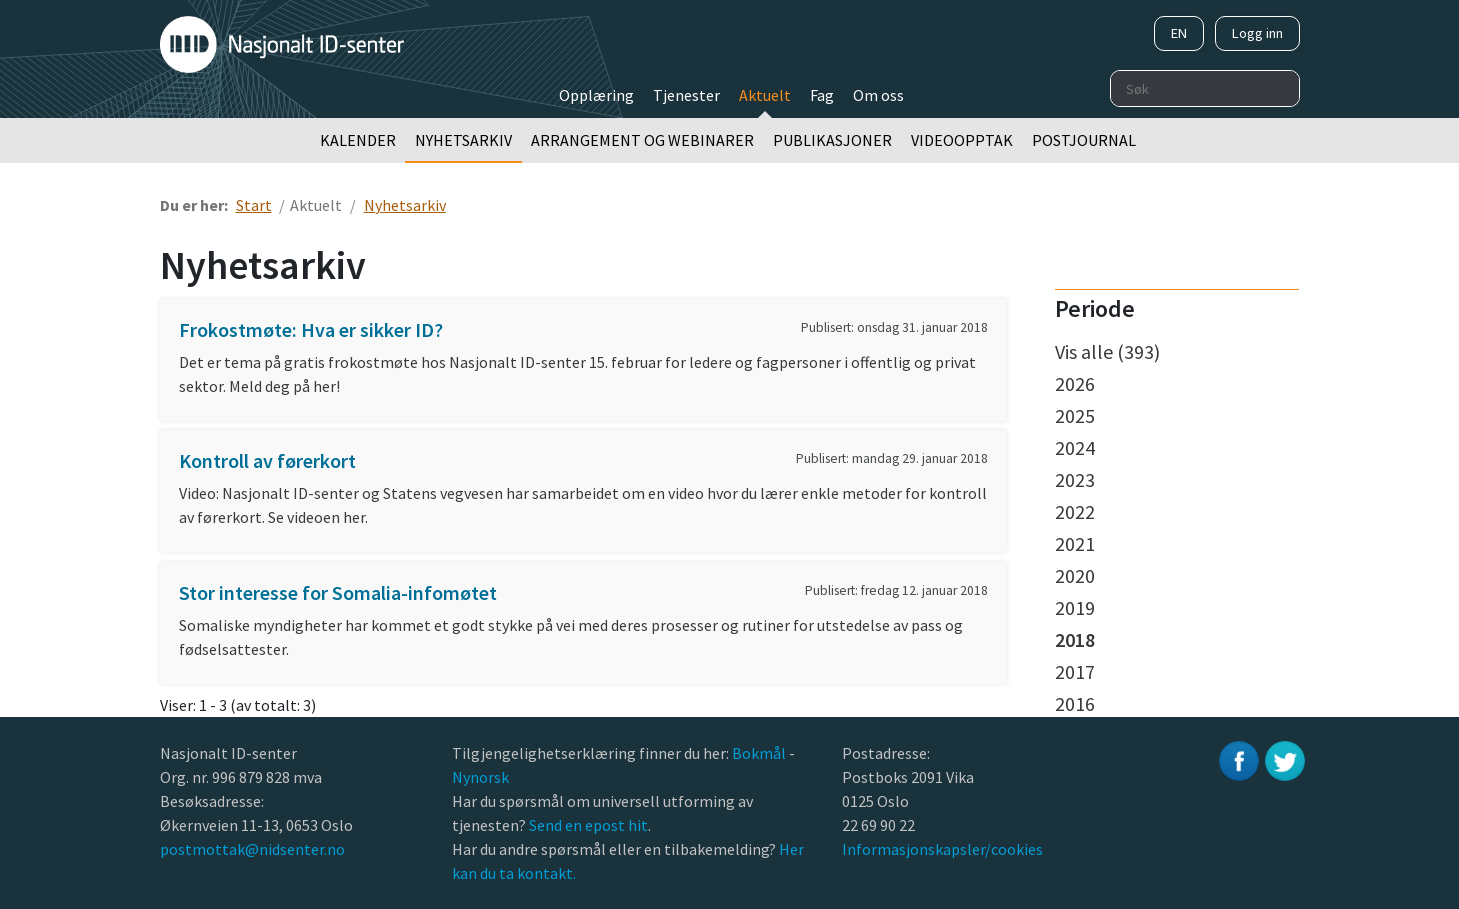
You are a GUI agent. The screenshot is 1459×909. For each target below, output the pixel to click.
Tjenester (686, 95)
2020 (1075, 575)
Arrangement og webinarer (642, 140)
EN (1179, 33)
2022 (1075, 511)
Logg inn (1257, 33)
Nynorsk (482, 777)
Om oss (878, 95)
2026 (1075, 383)
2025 (1075, 415)
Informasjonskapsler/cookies (942, 849)
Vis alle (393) (1107, 351)
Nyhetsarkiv (463, 140)
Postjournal (1084, 140)
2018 (1075, 639)
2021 (1075, 543)
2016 (1075, 703)
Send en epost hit (588, 825)
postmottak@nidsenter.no (252, 849)
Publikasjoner (832, 140)
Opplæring (596, 95)
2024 (1075, 447)
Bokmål (760, 753)
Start (254, 205)
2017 (1075, 671)
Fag (822, 95)
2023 (1075, 479)
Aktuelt (765, 95)
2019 (1075, 607)
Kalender (358, 140)
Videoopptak (962, 140)
